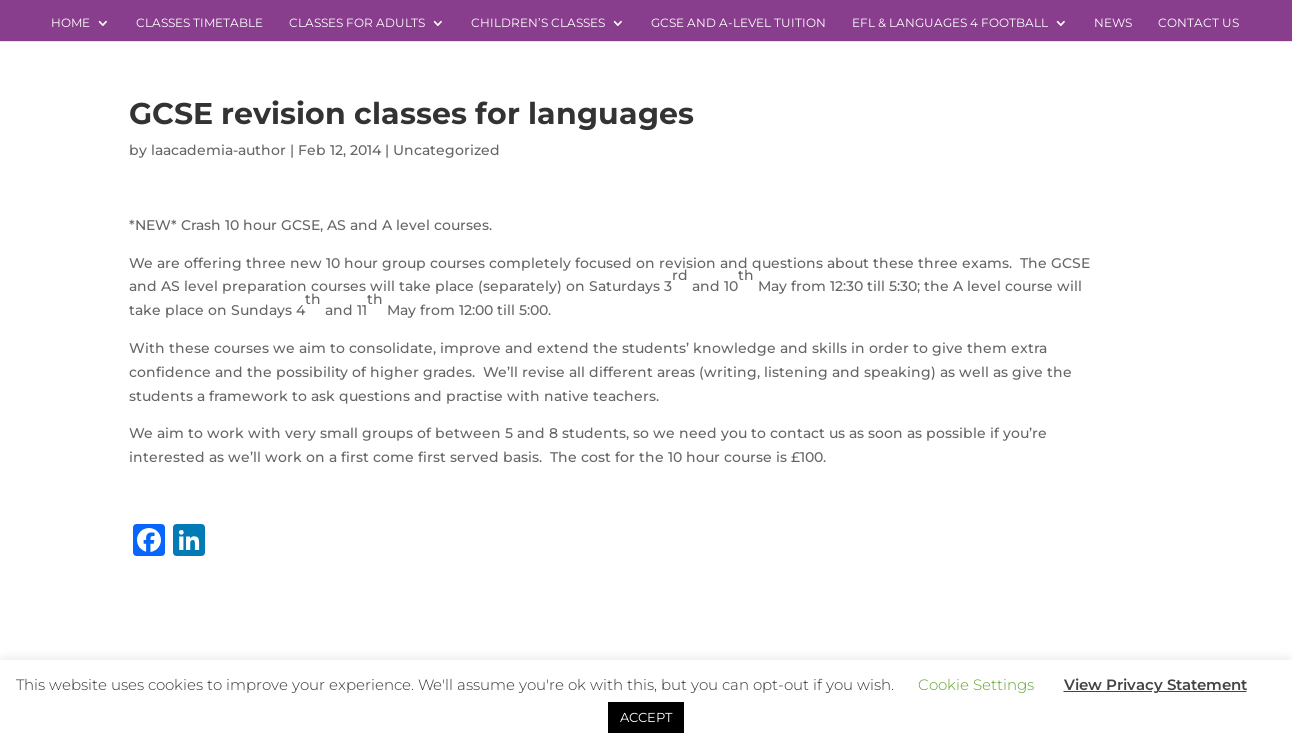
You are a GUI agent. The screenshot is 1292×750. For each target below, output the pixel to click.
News (1113, 23)
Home (70, 23)
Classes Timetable (199, 23)
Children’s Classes (538, 23)
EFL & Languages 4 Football (950, 23)
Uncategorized (446, 150)
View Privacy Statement (1155, 684)
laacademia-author (218, 150)
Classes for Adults (357, 23)
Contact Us (1198, 23)
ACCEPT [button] (646, 717)
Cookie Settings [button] (976, 684)
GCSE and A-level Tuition (738, 23)
